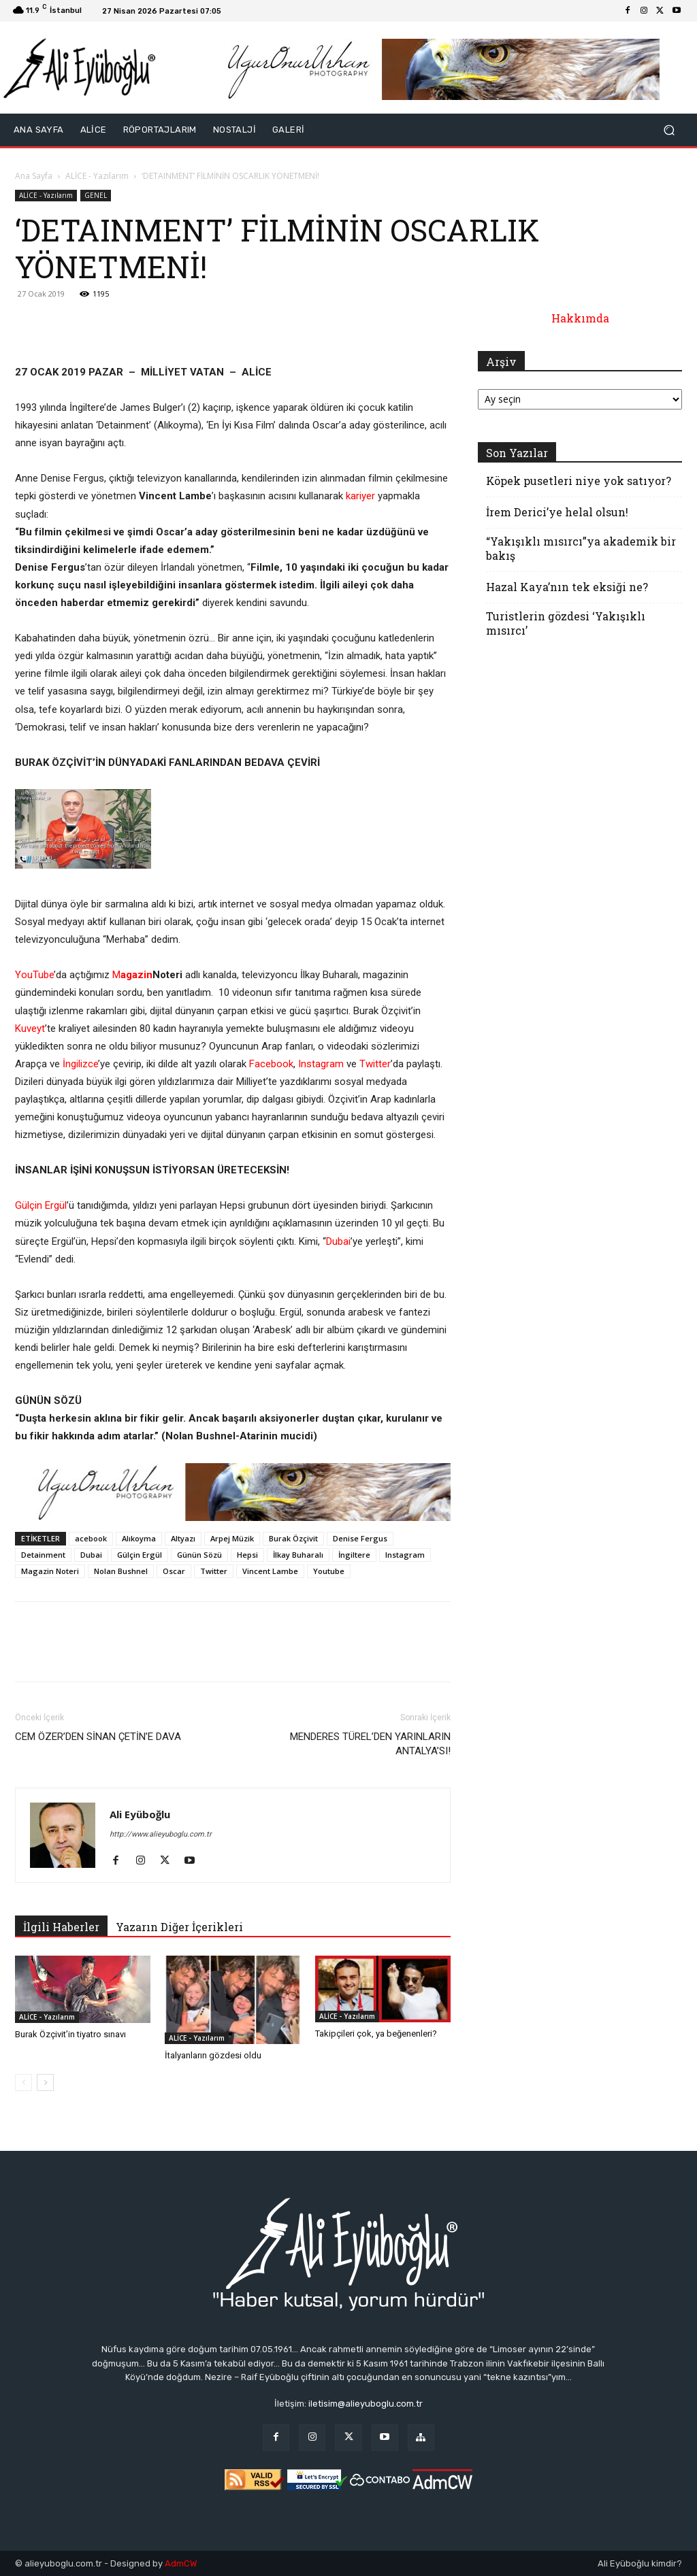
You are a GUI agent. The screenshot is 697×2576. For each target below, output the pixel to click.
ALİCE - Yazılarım (97, 176)
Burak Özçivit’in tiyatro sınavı (70, 2034)
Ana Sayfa (33, 176)
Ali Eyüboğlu (140, 1814)
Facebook (271, 1064)
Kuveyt (30, 1028)
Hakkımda (580, 318)
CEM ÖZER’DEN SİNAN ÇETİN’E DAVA (98, 1736)
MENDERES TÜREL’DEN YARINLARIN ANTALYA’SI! (370, 1743)
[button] (669, 130)
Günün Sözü (199, 1555)
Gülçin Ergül (41, 1205)
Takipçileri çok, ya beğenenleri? (376, 2033)
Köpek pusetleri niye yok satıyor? (578, 480)
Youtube (328, 1571)
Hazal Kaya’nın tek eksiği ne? (567, 587)
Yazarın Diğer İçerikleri (179, 1927)
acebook (91, 1538)
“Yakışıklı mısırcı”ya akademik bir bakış (581, 548)
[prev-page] (23, 2082)
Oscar (174, 1571)
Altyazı (183, 1538)
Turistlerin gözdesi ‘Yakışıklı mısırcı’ (565, 623)
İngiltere (354, 1555)
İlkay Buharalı (298, 1555)
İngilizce (80, 1064)
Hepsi (247, 1555)
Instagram (321, 1064)
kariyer (360, 496)
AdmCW (181, 2563)
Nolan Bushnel (121, 1571)
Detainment (43, 1555)
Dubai (338, 1241)
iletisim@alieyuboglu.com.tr (365, 2403)
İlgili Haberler (61, 1927)
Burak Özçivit (293, 1538)
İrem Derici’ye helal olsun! (557, 512)
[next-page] (45, 2082)
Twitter (375, 1064)
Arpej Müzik (232, 1538)
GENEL (95, 195)
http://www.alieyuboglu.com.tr (161, 1834)
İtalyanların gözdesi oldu (213, 2055)
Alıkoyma (139, 1538)
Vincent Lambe (270, 1571)
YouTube (34, 975)
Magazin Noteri (50, 1571)
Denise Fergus (360, 1538)
